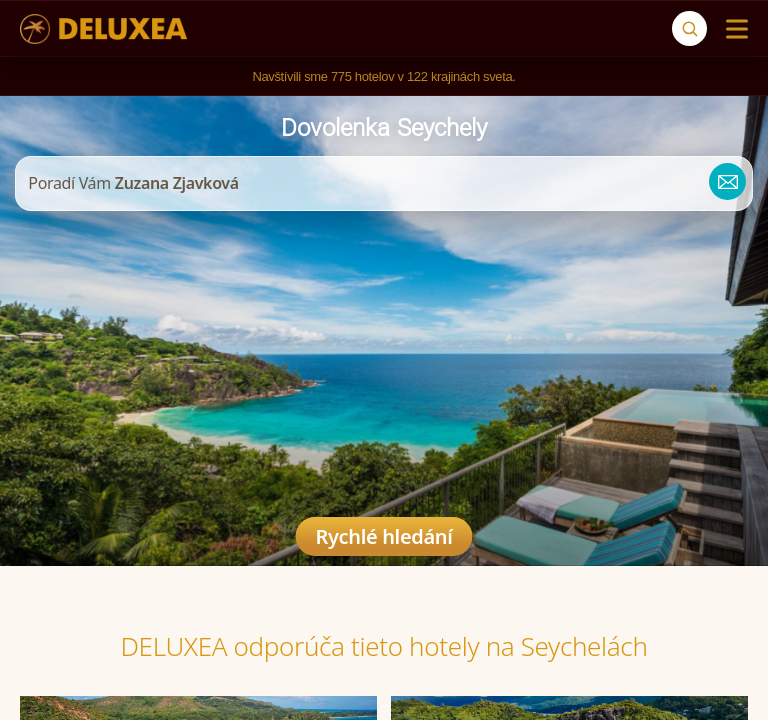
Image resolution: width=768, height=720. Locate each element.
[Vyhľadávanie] (689, 28)
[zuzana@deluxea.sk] (720, 183)
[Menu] (732, 29)
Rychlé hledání (383, 536)
